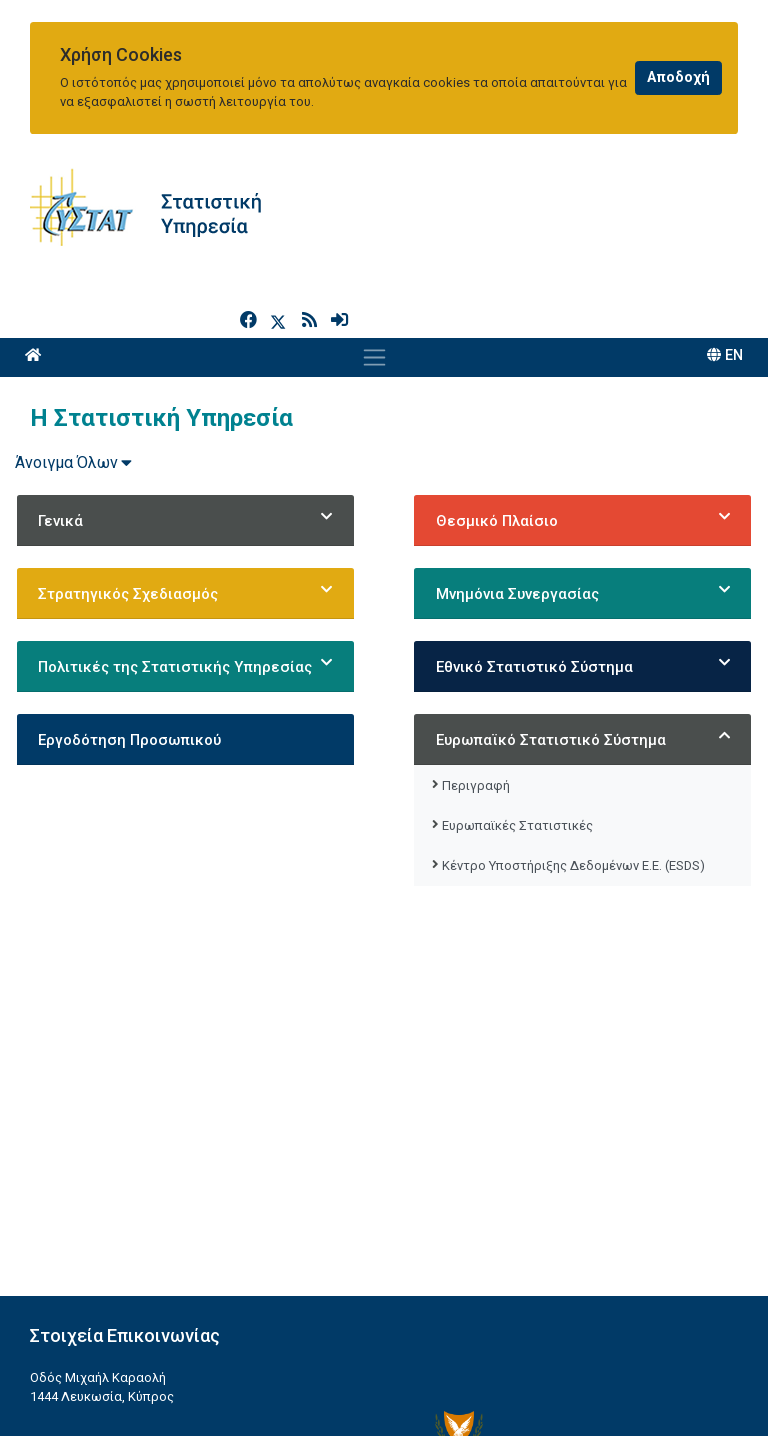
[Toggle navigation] (374, 273)
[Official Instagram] (661, 1393)
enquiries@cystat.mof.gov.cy (126, 1395)
